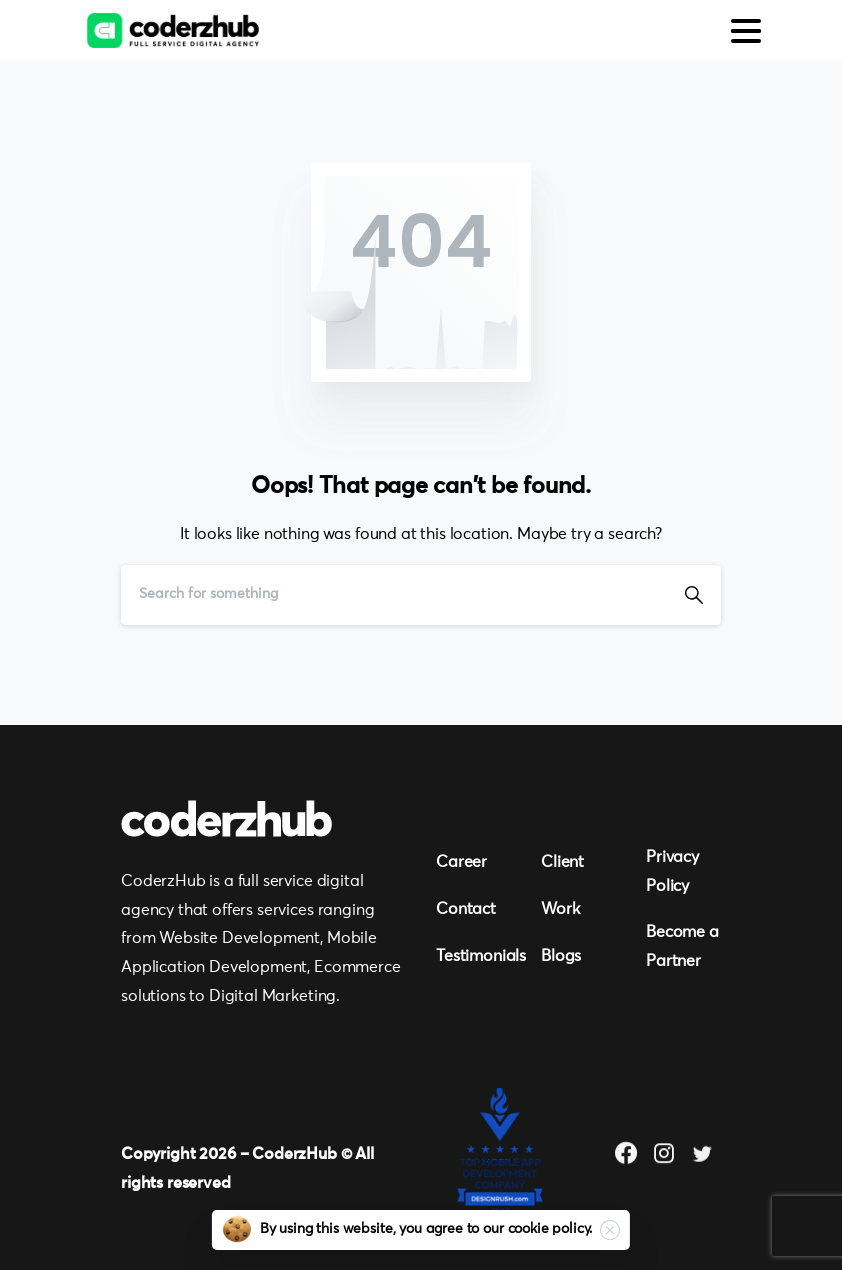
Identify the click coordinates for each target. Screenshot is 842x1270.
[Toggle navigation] (746, 31)
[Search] (394, 595)
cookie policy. (550, 1229)
